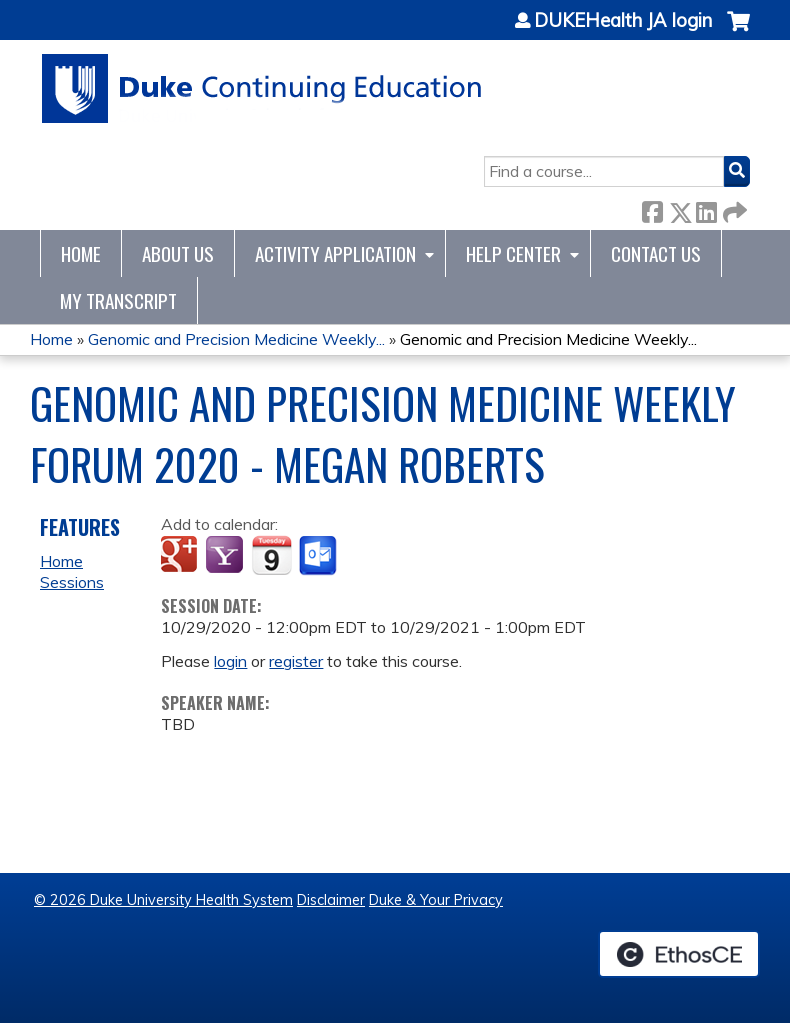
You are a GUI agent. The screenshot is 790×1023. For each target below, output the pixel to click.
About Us (178, 253)
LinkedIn (706, 208)
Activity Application (335, 253)
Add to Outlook (319, 556)
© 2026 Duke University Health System (163, 900)
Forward (733, 208)
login (230, 661)
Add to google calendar (181, 556)
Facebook (652, 208)
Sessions (72, 582)
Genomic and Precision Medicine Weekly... (236, 339)
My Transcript (118, 300)
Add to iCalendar (271, 555)
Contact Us (656, 253)
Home (81, 253)
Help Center (513, 253)
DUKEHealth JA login (623, 21)
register (296, 661)
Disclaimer (331, 900)
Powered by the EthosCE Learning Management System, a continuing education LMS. (679, 954)
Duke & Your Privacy (436, 900)
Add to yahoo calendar (226, 556)
